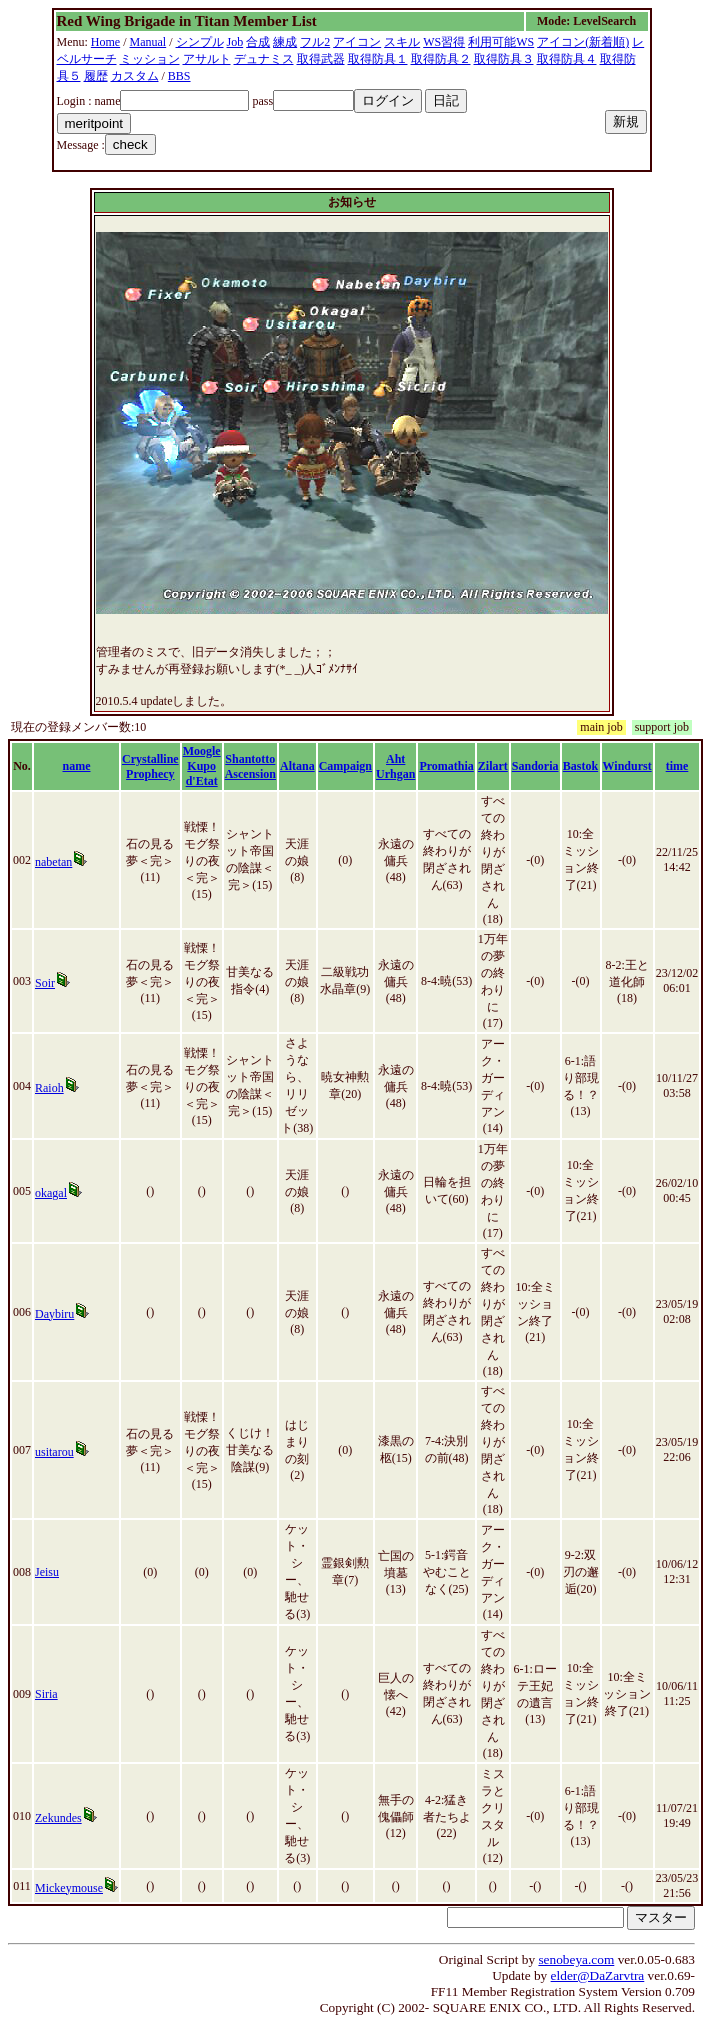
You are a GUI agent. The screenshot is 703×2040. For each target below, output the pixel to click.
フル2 (315, 42)
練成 (285, 42)
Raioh (49, 1088)
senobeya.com (576, 1959)
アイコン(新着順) (583, 42)
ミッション (150, 59)
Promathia (446, 766)
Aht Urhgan (395, 766)
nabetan (53, 862)
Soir (45, 983)
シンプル (200, 42)
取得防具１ (378, 59)
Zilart (493, 766)
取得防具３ (504, 59)
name (77, 766)
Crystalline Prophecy (150, 766)
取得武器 (321, 59)
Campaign (345, 766)
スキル (402, 42)
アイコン (357, 42)
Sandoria (535, 766)
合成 (258, 42)
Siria (46, 1694)
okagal (51, 1193)
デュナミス (264, 59)
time (677, 766)
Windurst (627, 766)
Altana (297, 766)
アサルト (207, 59)
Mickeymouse (69, 1888)
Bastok (580, 766)
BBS (179, 76)
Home (105, 42)
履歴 (96, 76)
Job (235, 42)
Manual (148, 42)
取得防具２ (441, 59)
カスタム (135, 76)
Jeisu (47, 1572)
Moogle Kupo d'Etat (202, 766)
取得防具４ (567, 59)
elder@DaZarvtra (598, 1975)
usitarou (54, 1452)
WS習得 (444, 42)
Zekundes (58, 1818)
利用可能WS (501, 42)
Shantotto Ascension (250, 766)
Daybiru (54, 1314)
